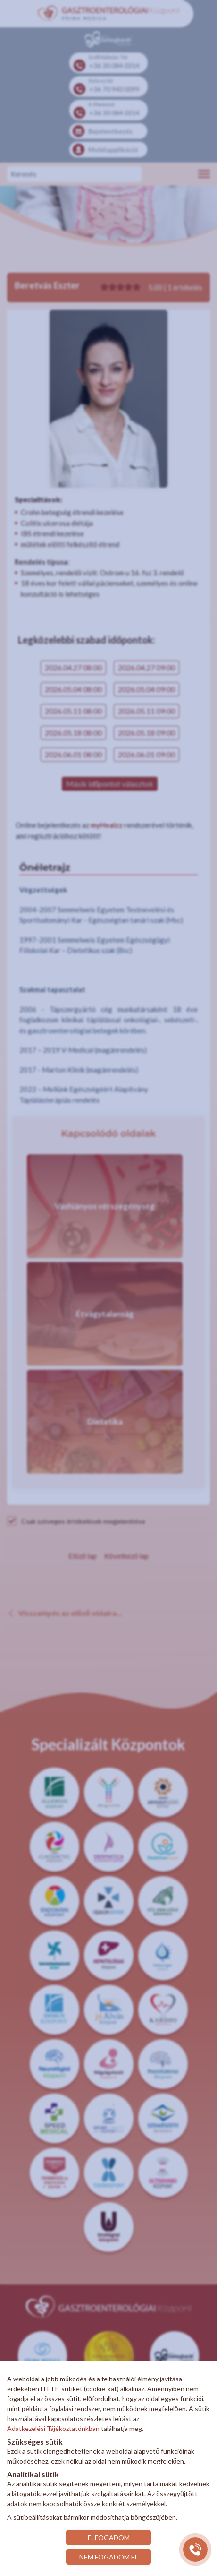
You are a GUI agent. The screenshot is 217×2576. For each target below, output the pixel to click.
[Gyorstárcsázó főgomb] (195, 2549)
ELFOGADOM (109, 2537)
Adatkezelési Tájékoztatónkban (53, 2428)
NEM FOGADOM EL (108, 2557)
